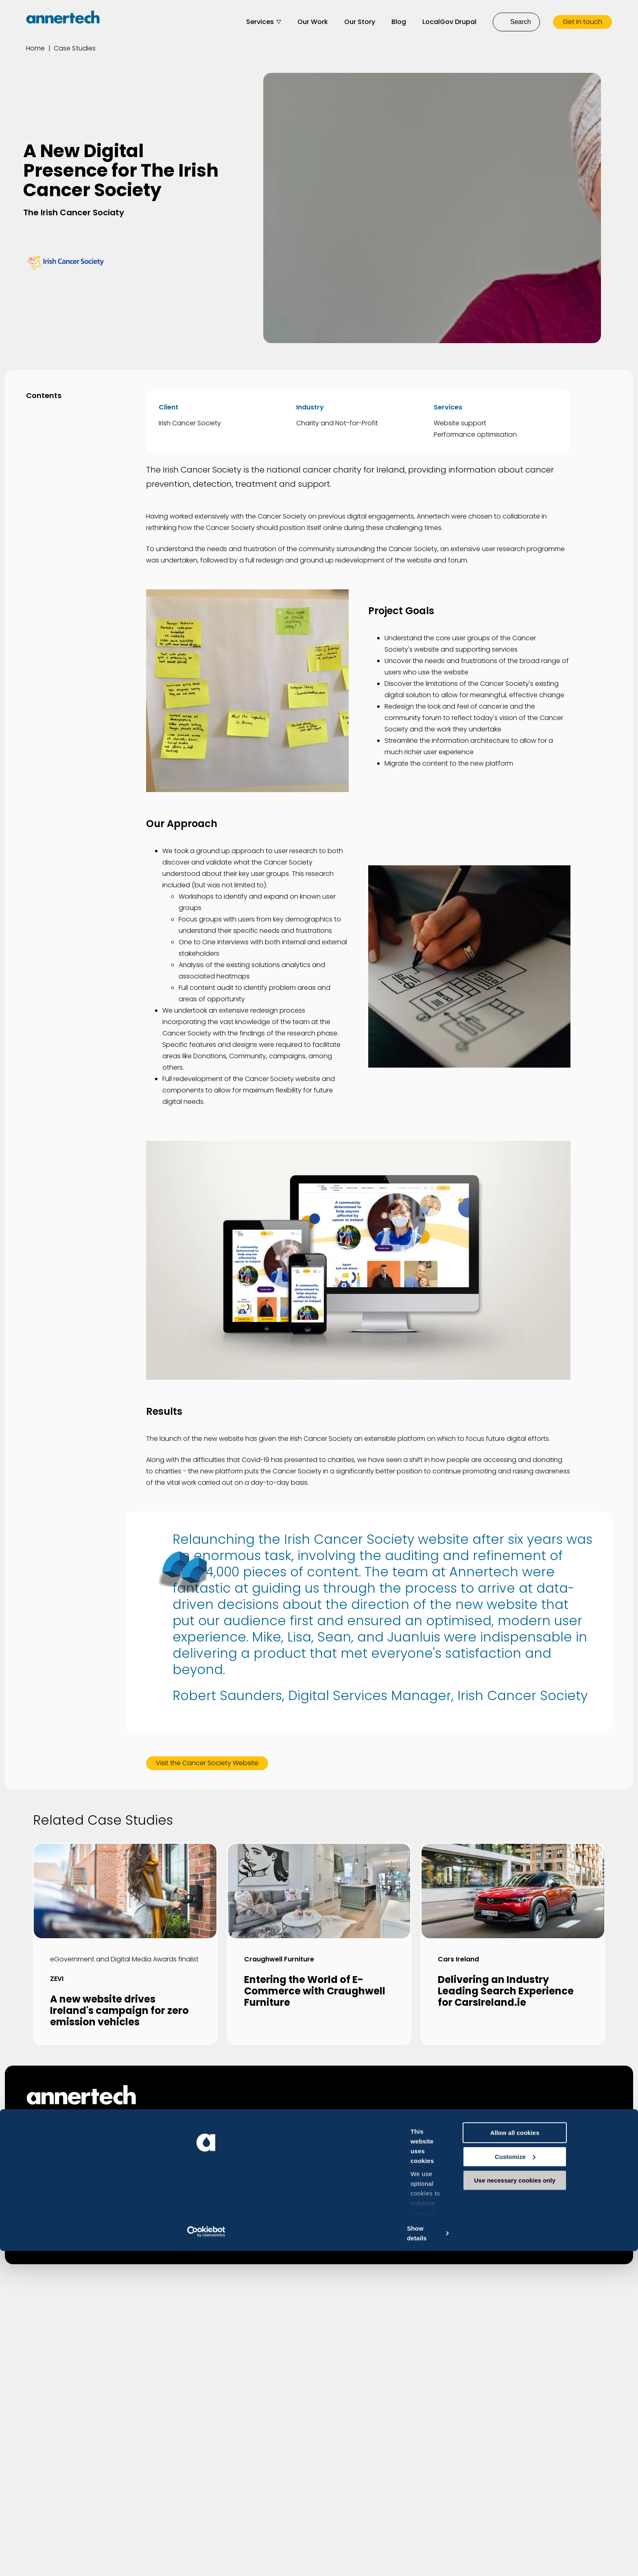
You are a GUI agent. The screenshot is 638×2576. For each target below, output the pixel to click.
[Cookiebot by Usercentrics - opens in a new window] (52, 2560)
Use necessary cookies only (570, 2555)
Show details (125, 2559)
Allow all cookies (570, 2508)
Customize (570, 2532)
